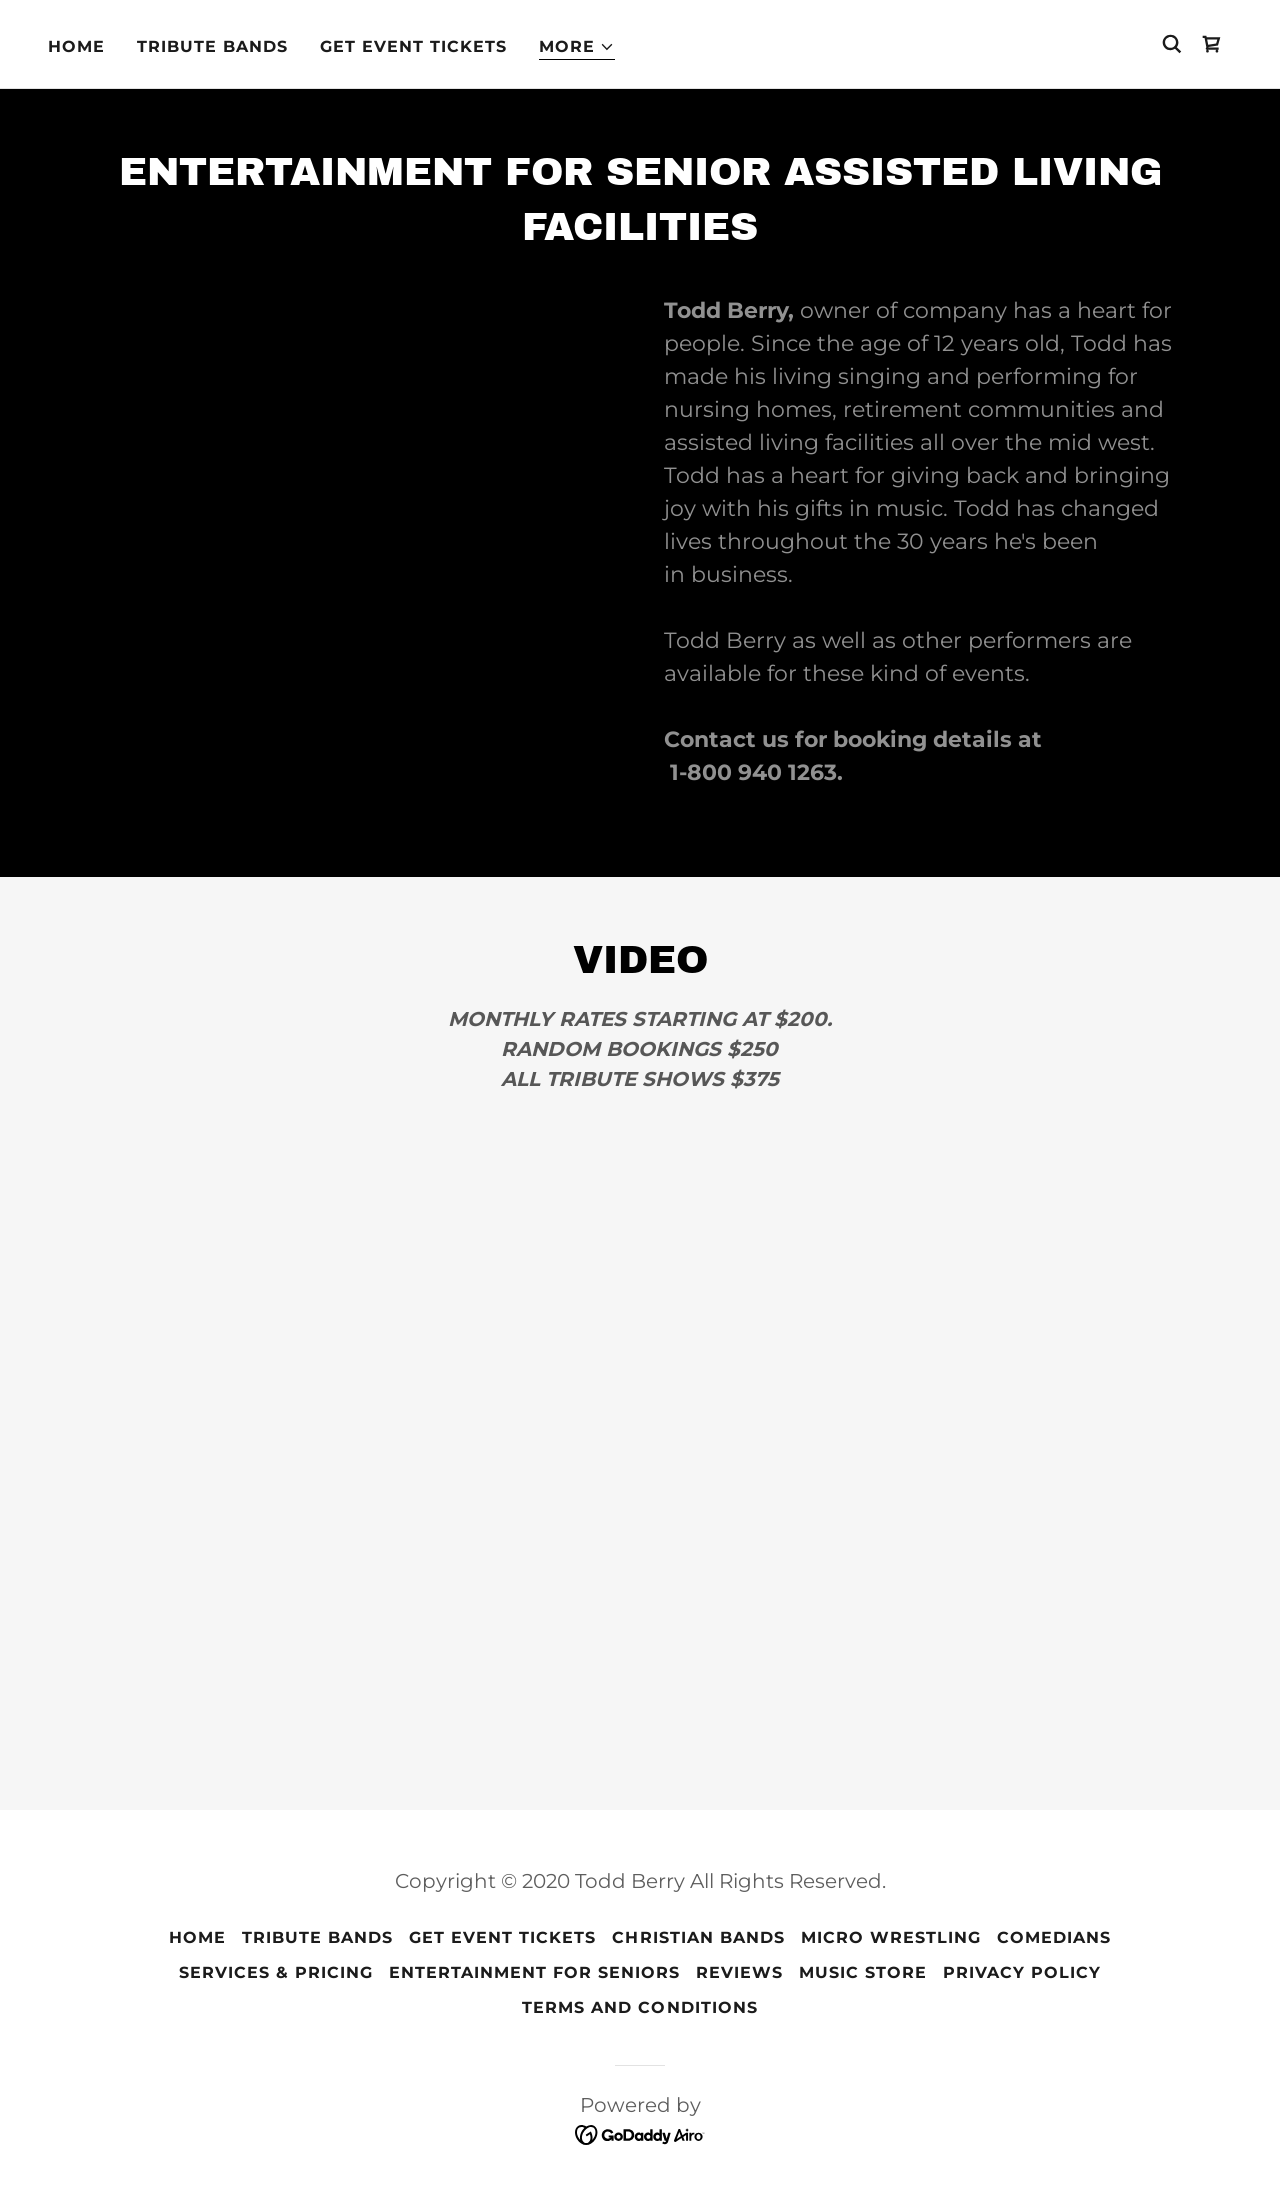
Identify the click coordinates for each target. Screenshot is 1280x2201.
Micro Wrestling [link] (891, 1937)
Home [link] (76, 46)
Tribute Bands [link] (212, 46)
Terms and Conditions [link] (639, 2007)
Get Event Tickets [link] (413, 46)
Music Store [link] (863, 1972)
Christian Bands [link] (698, 1937)
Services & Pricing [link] (276, 1972)
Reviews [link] (739, 1972)
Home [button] (197, 1937)
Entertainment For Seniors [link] (534, 1972)
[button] (577, 47)
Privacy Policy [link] (1022, 1972)
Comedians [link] (1054, 1937)
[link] (1212, 44)
